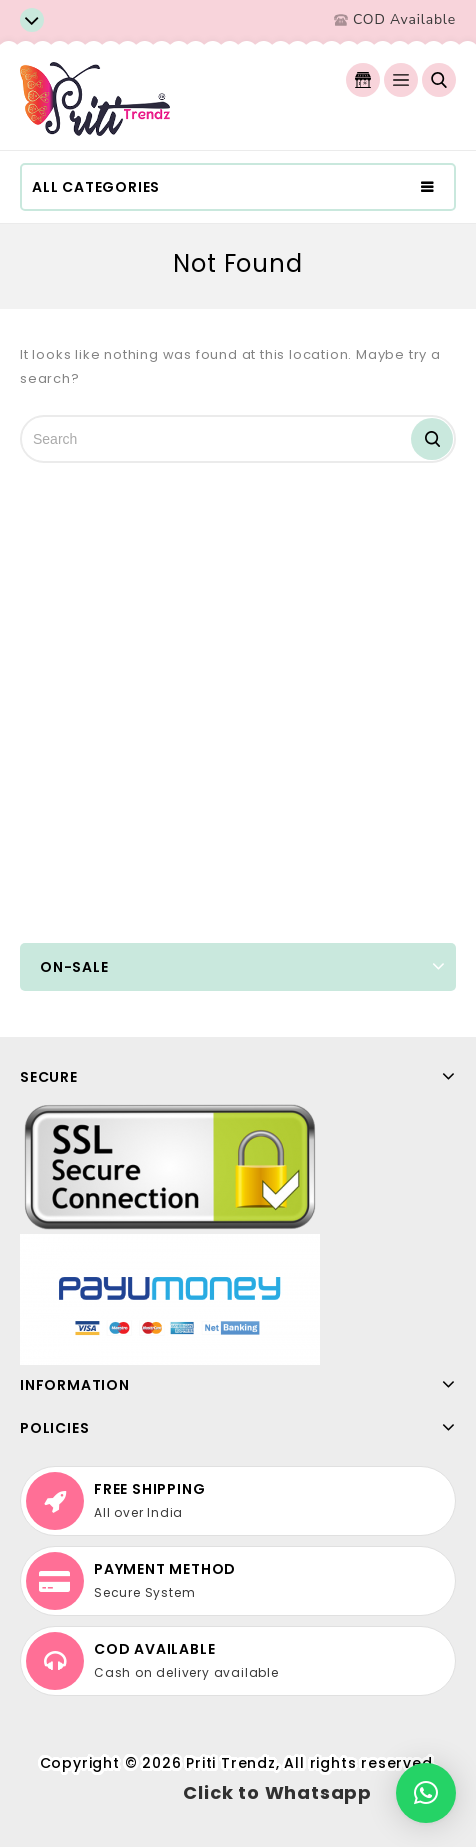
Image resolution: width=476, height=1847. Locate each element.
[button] (426, 1793)
